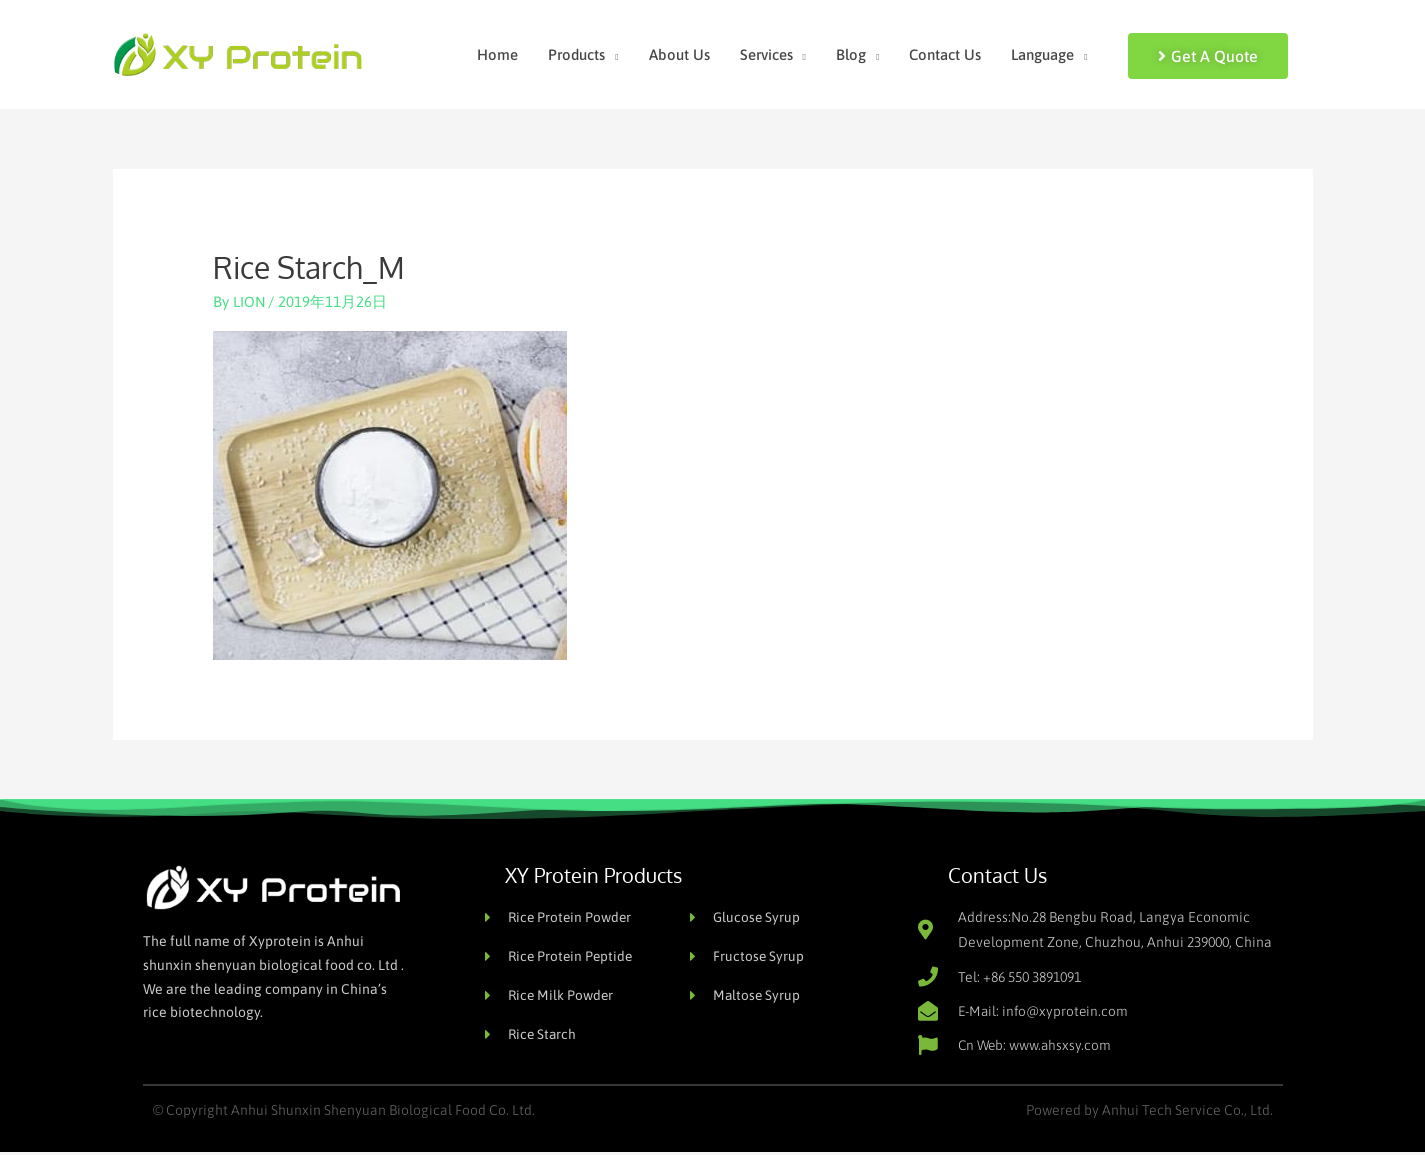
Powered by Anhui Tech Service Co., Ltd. (1149, 1113)
